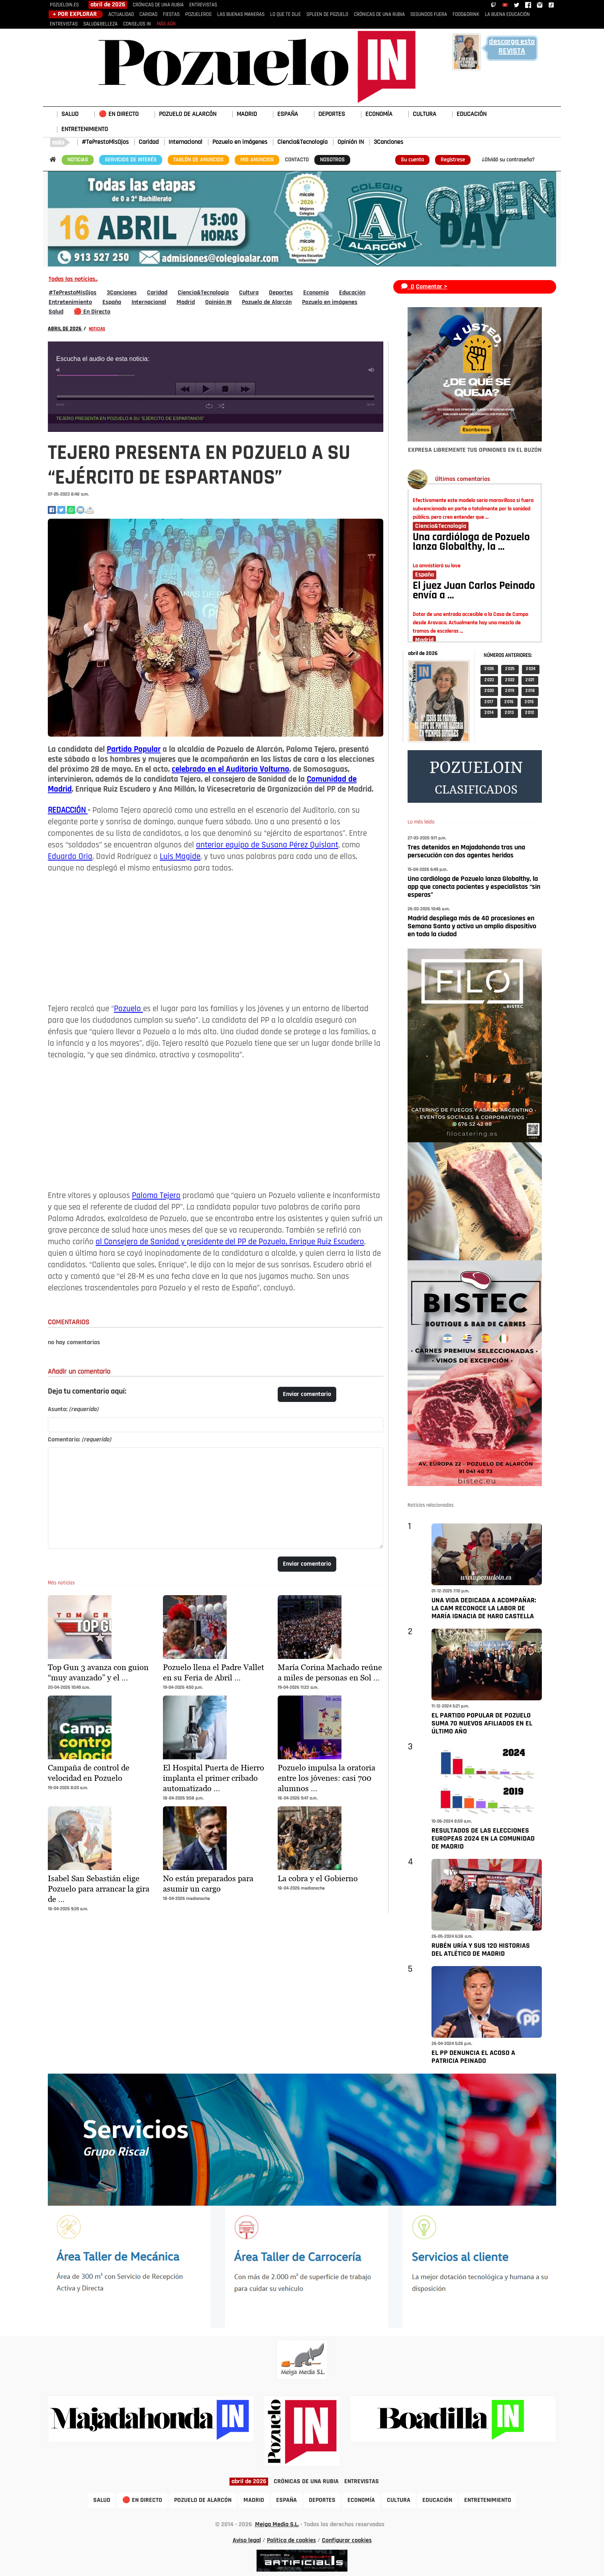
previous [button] (185, 389)
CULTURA (424, 114)
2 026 (489, 669)
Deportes (281, 293)
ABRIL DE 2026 (65, 329)
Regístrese (453, 160)
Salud (56, 312)
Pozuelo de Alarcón (267, 302)
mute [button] (59, 370)
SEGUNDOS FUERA (428, 14)
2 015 (529, 702)
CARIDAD (148, 14)
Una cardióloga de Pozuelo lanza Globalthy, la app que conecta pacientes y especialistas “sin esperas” (474, 887)
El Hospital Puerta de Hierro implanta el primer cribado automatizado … (213, 1778)
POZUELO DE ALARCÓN (187, 114)
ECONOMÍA (378, 114)
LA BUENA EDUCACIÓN (507, 14)
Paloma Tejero (156, 1196)
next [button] (245, 389)
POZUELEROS (198, 14)
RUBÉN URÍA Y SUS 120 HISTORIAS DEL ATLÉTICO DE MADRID (480, 1950)
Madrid (185, 302)
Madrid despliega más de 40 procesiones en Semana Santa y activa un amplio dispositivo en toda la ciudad (472, 926)
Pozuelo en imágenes (239, 142)
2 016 (509, 702)
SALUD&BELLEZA (100, 24)
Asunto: (73, 1409)
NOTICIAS (77, 160)
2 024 (530, 669)
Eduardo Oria (70, 857)
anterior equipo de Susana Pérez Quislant (267, 845)
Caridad (149, 142)
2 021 (530, 680)
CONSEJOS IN (137, 24)
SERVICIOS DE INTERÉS (131, 160)
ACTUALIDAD (121, 14)
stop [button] (225, 389)
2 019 (509, 691)
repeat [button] (209, 406)
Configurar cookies (347, 2540)
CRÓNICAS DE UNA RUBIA (158, 5)
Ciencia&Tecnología (302, 142)
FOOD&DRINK (466, 14)
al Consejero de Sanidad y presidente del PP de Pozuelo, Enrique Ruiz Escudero (230, 1242)
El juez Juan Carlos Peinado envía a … (474, 591)
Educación (352, 293)
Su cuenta (412, 160)
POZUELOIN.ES (64, 5)
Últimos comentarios (462, 479)
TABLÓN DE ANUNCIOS (198, 160)
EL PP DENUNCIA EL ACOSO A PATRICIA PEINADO (473, 2057)
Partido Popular (134, 749)
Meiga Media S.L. (277, 2524)
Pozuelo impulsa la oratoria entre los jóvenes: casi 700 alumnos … (326, 1778)
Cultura (249, 293)
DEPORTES (331, 114)
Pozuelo (128, 1009)
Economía (316, 293)
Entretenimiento (70, 302)
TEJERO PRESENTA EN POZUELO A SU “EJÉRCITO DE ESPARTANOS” (130, 418)
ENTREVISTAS (203, 5)
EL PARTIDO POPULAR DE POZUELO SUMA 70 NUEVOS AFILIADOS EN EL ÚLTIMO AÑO (481, 1723)
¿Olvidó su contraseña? (508, 160)
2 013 (509, 713)
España (111, 302)
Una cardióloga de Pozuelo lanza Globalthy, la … (471, 542)
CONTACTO (297, 160)
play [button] (205, 389)
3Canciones (388, 142)
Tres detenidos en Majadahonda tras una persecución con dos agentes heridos (466, 851)
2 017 (488, 702)
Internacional (185, 142)
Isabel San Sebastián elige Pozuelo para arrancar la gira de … (98, 1889)
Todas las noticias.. (73, 279)
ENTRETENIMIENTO (84, 129)
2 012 (529, 713)
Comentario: (79, 1440)
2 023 (489, 680)
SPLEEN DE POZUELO (327, 14)
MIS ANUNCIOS (257, 160)
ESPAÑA (287, 114)
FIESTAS (171, 14)
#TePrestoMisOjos (105, 142)
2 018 (530, 691)
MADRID (247, 114)
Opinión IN (350, 142)
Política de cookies (291, 2540)
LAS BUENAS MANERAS (241, 14)
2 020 (489, 691)
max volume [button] (372, 370)
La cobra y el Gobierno (318, 1878)
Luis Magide (180, 857)
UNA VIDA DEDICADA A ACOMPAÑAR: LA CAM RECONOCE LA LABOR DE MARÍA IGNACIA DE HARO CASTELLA (483, 1608)
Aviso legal (247, 2540)
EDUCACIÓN (471, 114)
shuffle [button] (221, 406)
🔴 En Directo (92, 312)
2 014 (489, 713)
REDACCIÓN (68, 810)
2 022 (509, 680)
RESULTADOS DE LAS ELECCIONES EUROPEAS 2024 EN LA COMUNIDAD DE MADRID (483, 1839)
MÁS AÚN (166, 24)
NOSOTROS (332, 160)
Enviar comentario (307, 1394)
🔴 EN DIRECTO (119, 114)
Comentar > (431, 287)
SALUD (69, 114)
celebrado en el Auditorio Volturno (230, 769)
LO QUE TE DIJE (285, 14)
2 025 (510, 669)
